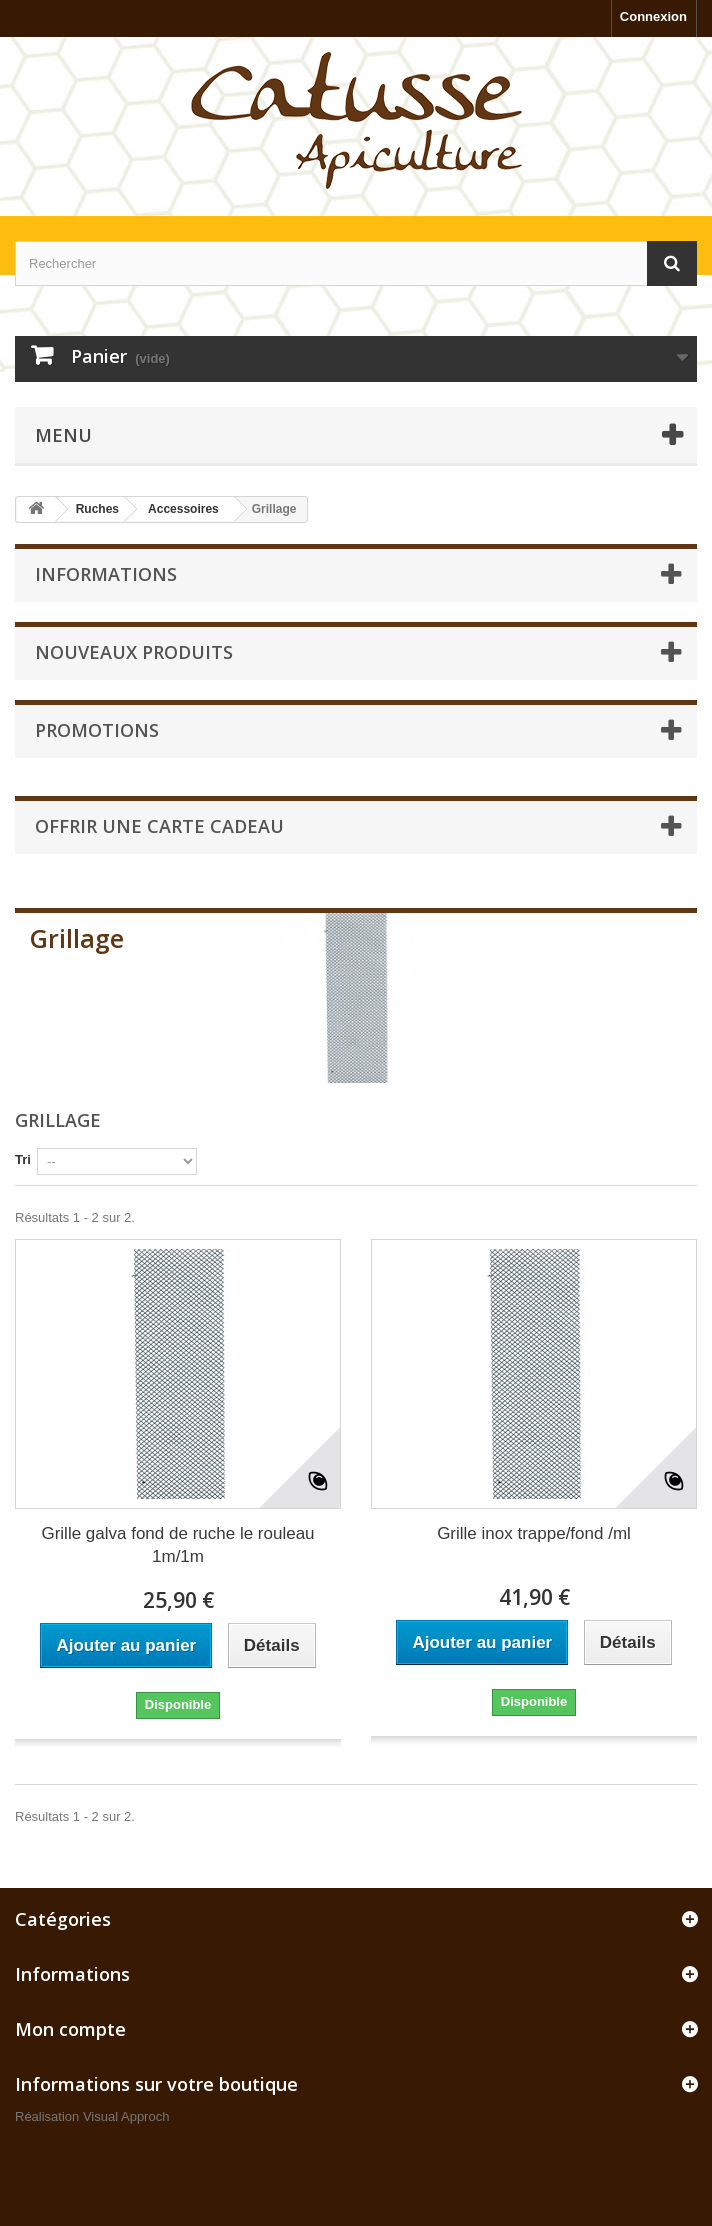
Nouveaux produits (134, 652)
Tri (23, 1159)
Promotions (97, 730)
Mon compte (70, 2029)
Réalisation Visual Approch (92, 2116)
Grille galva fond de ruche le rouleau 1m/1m (177, 1545)
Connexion (653, 16)
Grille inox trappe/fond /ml (534, 1533)
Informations (106, 574)
